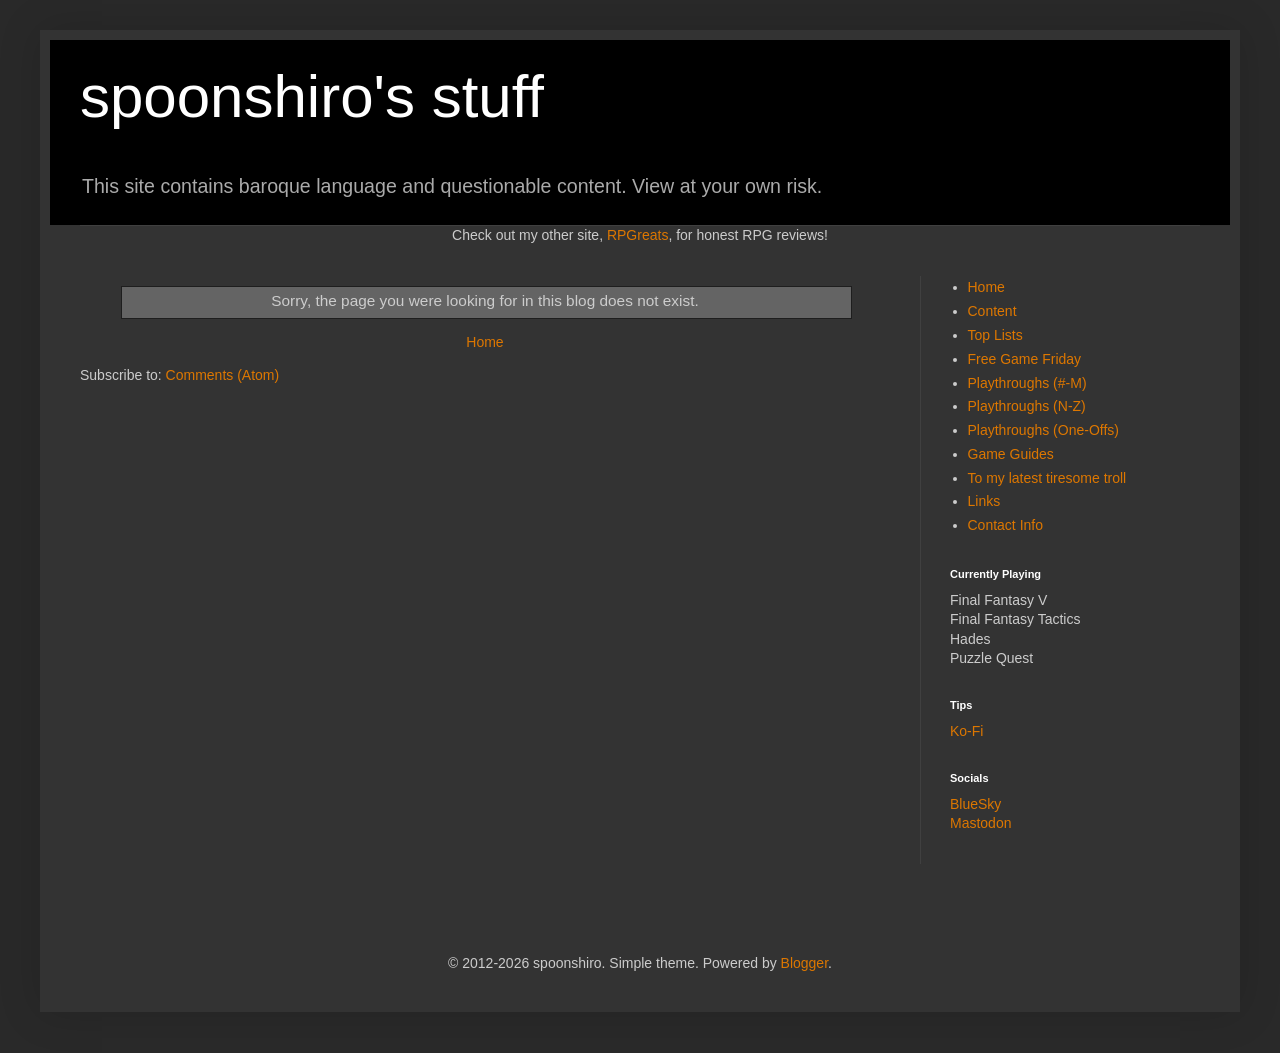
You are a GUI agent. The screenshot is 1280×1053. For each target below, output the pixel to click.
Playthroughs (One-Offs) (1043, 430)
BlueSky (975, 804)
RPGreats (637, 235)
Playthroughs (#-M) (1027, 383)
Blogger (804, 963)
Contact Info (1006, 525)
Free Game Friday (1025, 359)
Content (992, 311)
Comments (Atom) (223, 375)
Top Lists (995, 335)
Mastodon (980, 823)
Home (484, 342)
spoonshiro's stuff (312, 96)
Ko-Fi (966, 731)
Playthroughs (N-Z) (1027, 406)
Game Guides (1011, 454)
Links (984, 501)
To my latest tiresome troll (1047, 478)
